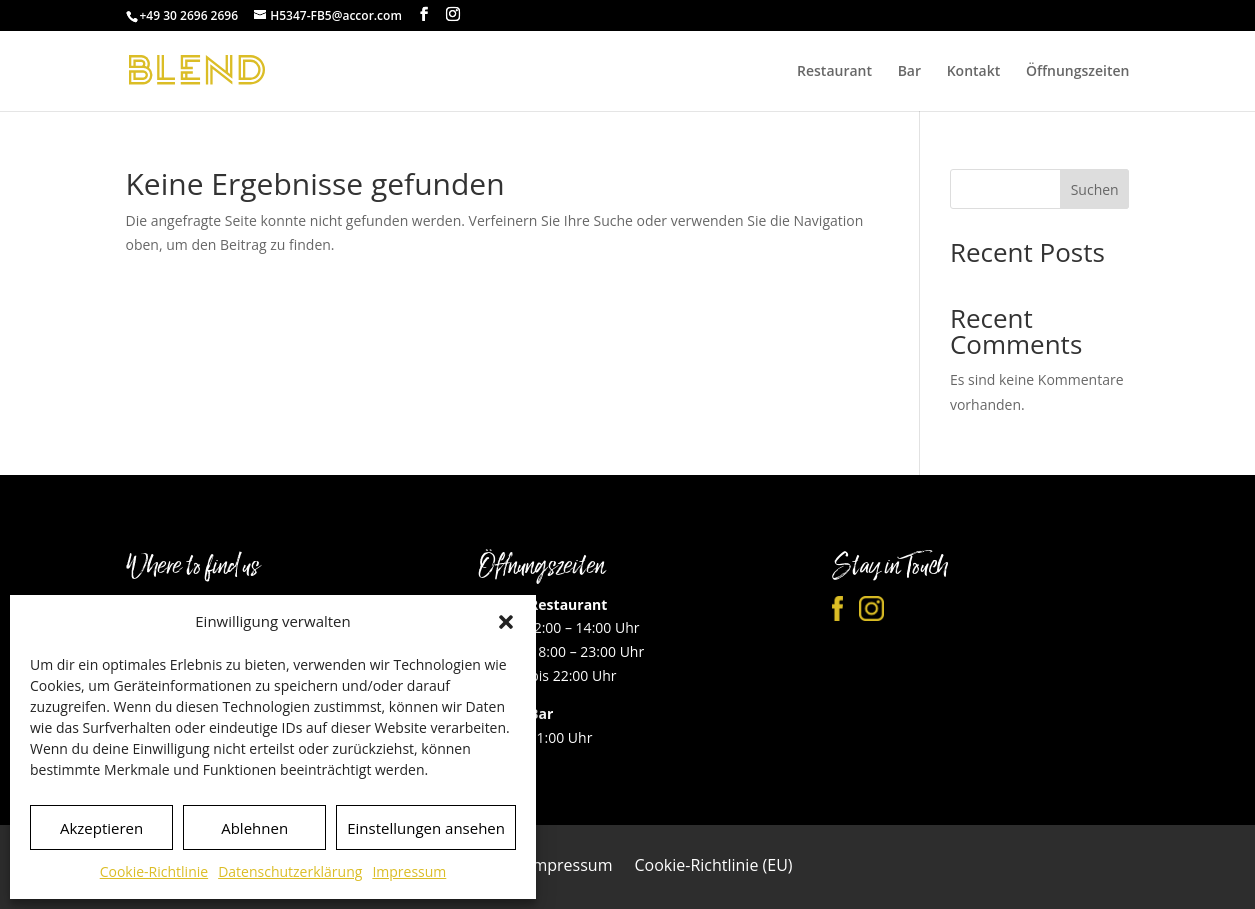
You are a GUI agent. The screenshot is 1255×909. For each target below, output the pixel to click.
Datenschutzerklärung (290, 871)
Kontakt (974, 72)
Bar (909, 72)
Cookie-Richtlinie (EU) (713, 867)
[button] (506, 622)
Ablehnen (254, 828)
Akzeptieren (101, 828)
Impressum (409, 871)
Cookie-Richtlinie (154, 871)
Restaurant (834, 72)
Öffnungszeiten (1078, 72)
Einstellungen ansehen (426, 828)
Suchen (1095, 189)
